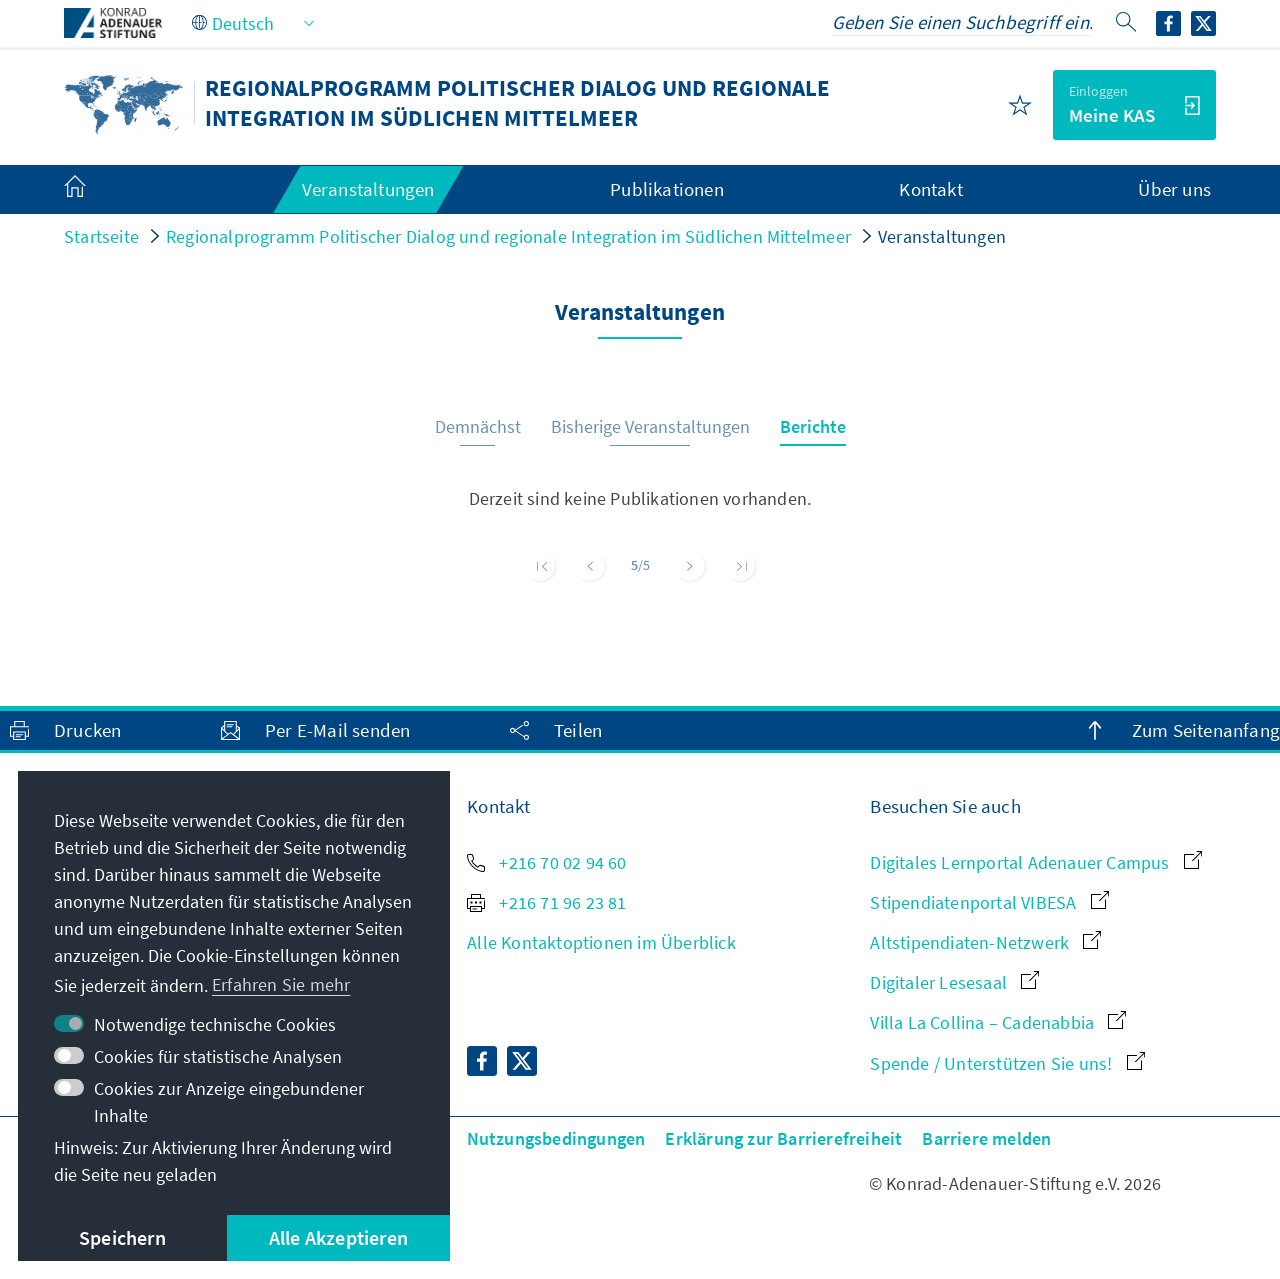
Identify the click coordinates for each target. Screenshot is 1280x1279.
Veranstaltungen (942, 236)
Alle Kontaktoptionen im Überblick (601, 942)
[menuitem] (95, 190)
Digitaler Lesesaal (954, 982)
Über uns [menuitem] (1174, 189)
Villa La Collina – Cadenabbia (998, 1022)
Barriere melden (986, 1138)
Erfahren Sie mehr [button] (281, 984)
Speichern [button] (122, 1237)
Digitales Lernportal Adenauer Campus (1035, 862)
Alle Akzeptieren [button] (338, 1237)
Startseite (101, 236)
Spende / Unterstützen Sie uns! (1007, 1063)
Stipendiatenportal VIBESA (989, 902)
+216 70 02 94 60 (546, 862)
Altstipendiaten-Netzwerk (985, 942)
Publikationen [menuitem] (667, 189)
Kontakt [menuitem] (930, 189)
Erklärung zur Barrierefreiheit (783, 1138)
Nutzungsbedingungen (556, 1138)
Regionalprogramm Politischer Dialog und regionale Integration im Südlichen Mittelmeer (508, 236)
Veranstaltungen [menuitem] (368, 189)
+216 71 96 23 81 (546, 902)
